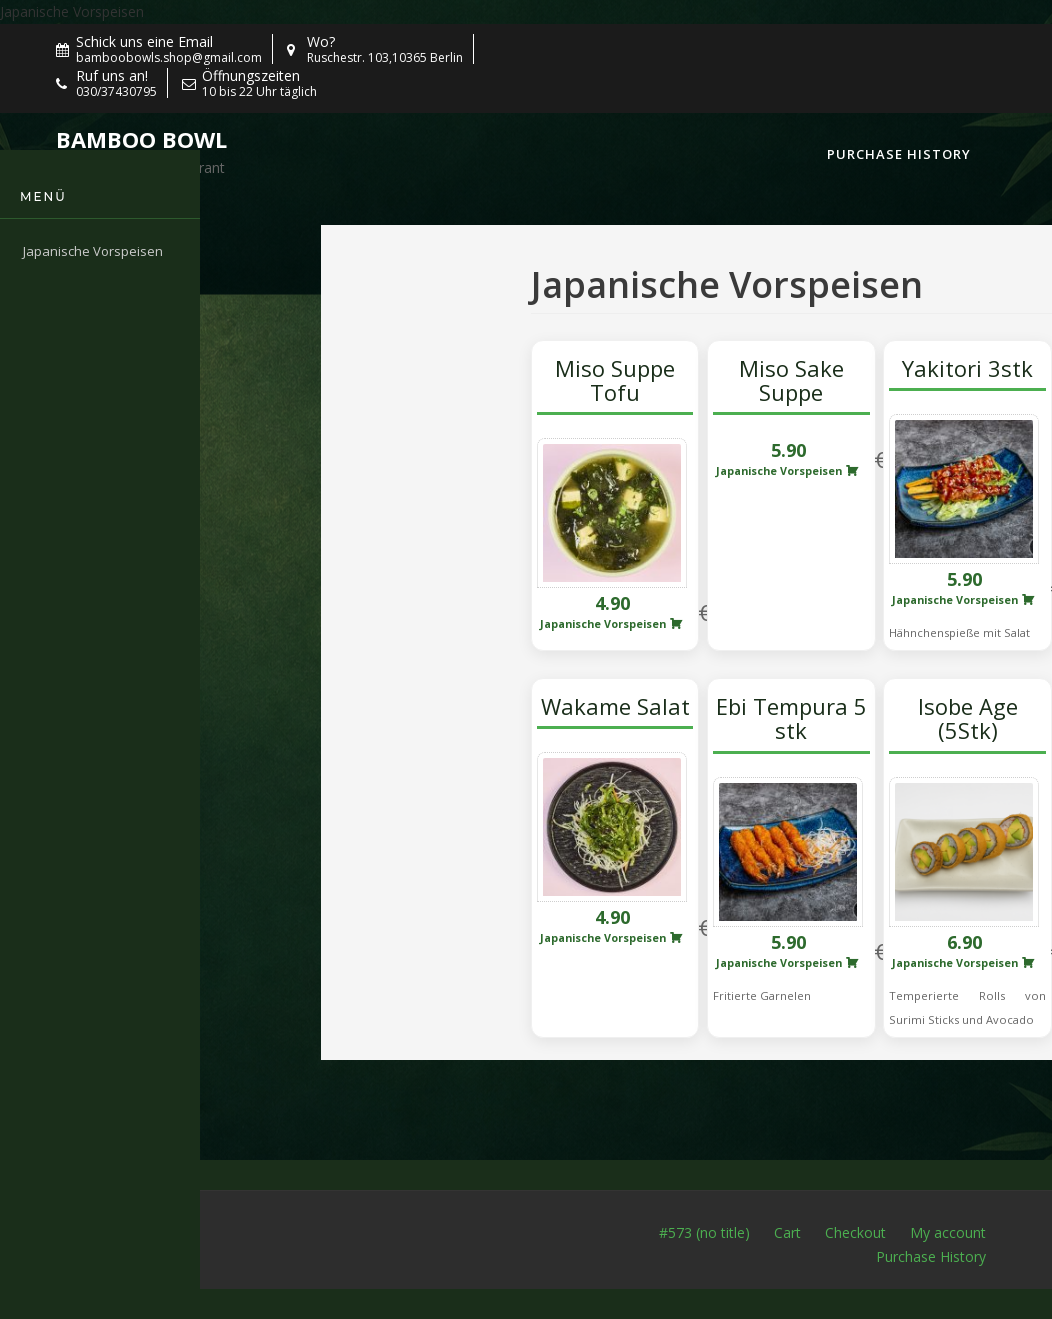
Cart (787, 1232)
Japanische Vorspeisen (72, 11)
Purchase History (899, 154)
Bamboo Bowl (141, 139)
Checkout (855, 1232)
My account (948, 1232)
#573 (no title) (704, 1232)
